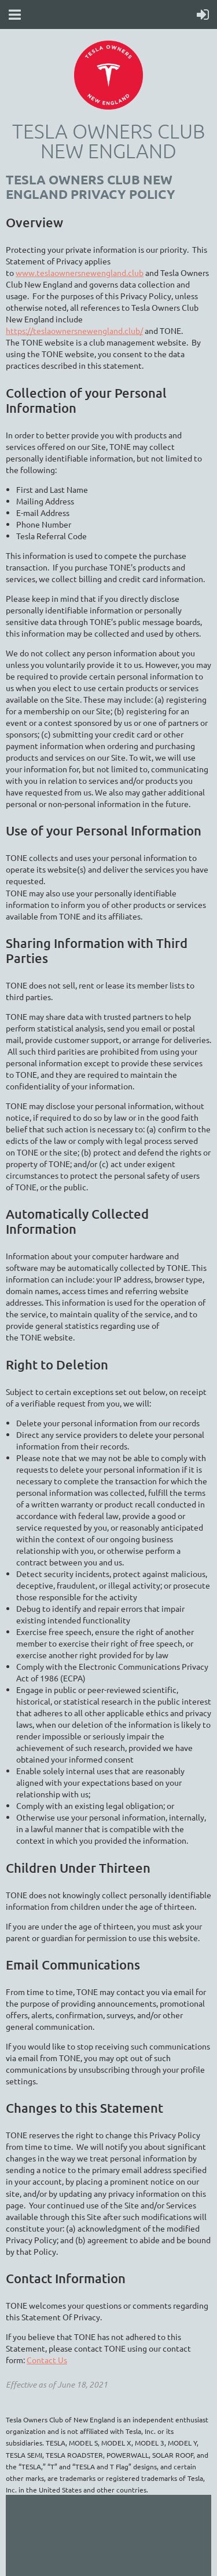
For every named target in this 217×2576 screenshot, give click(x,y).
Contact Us (47, 2360)
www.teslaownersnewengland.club (80, 272)
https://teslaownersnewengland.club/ (74, 330)
